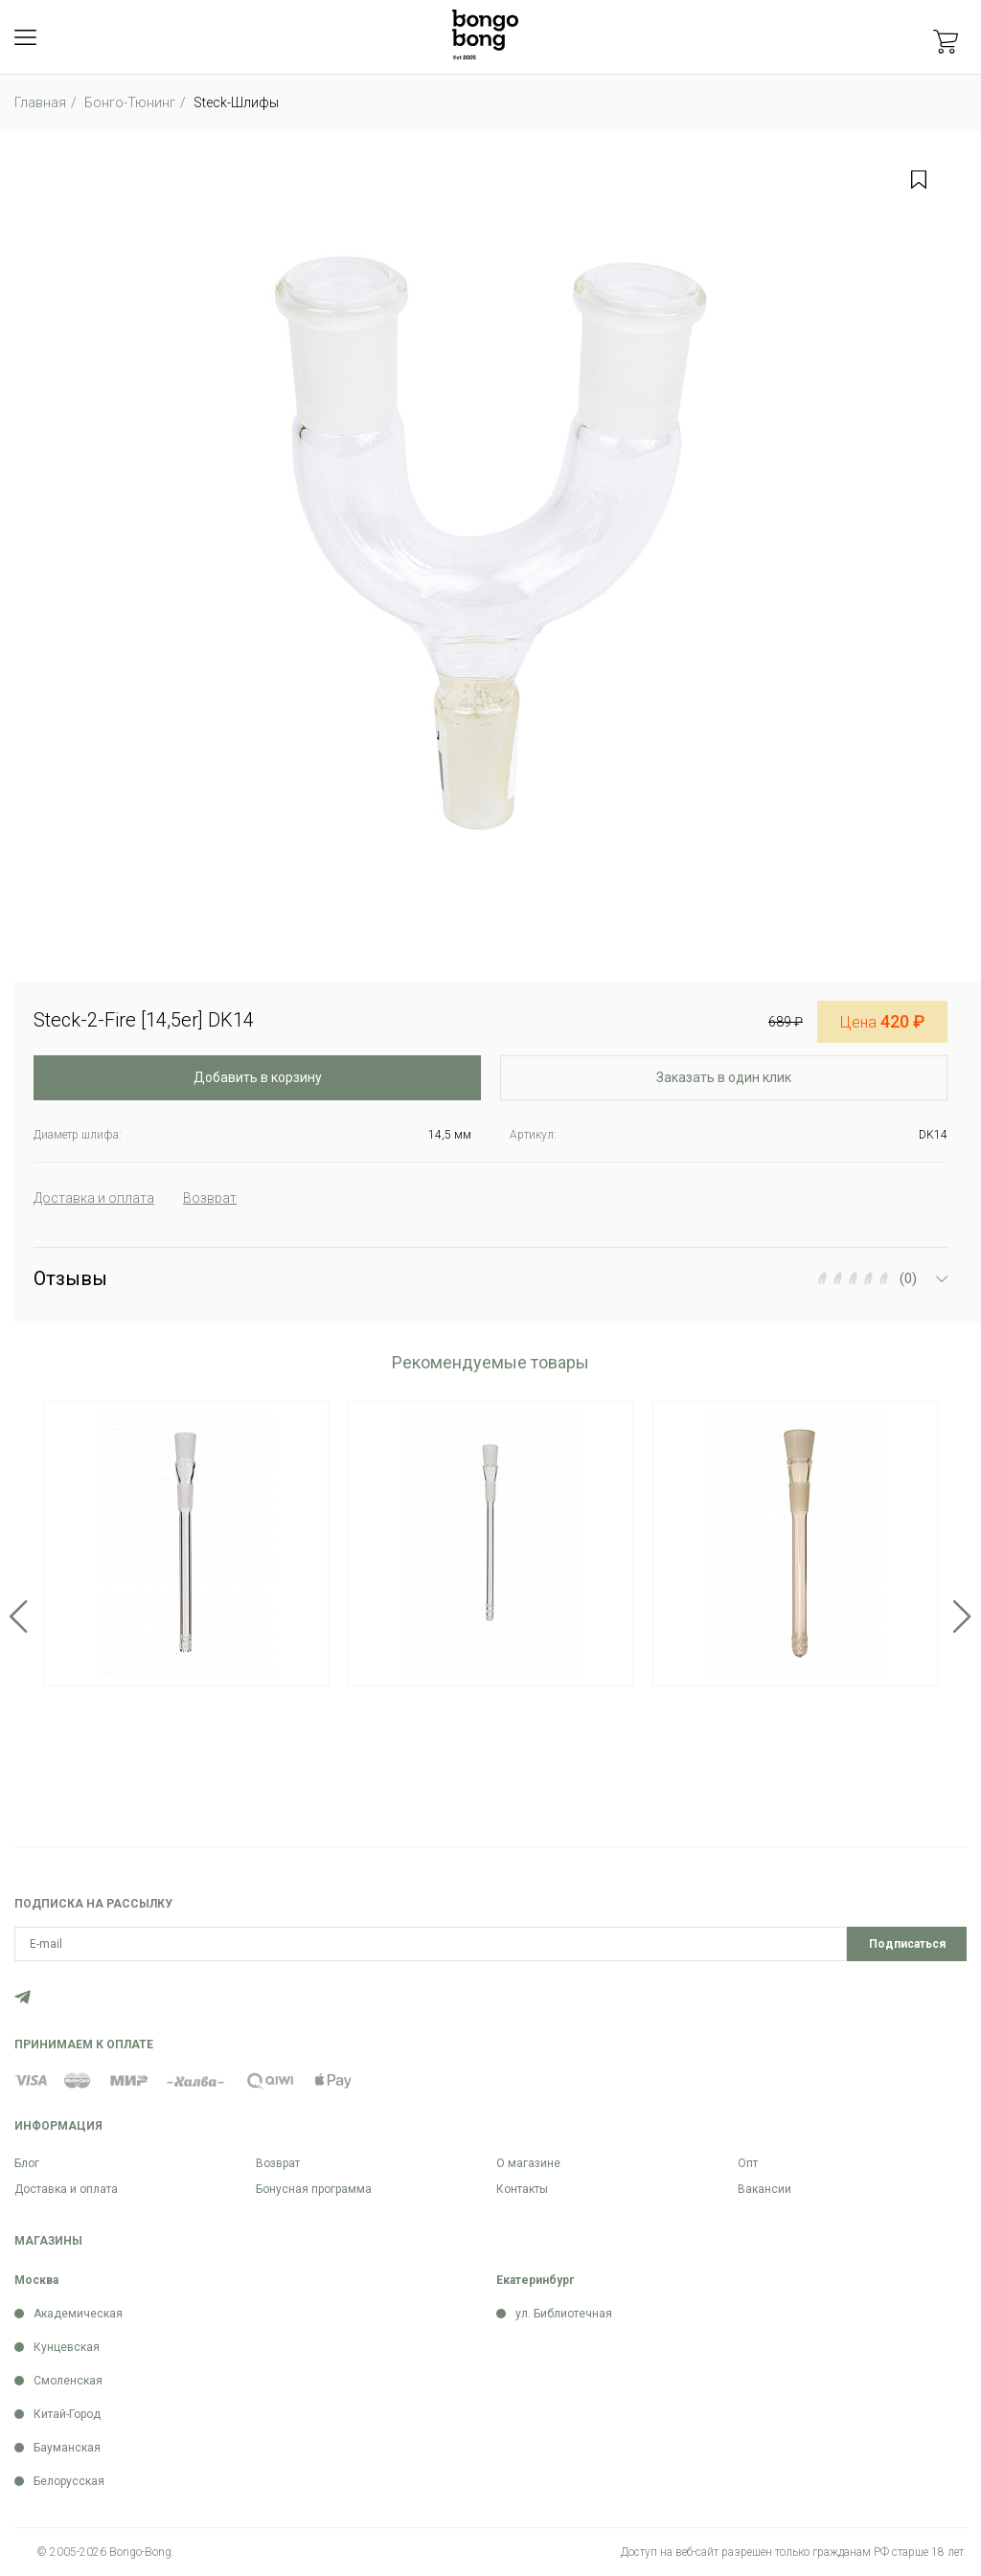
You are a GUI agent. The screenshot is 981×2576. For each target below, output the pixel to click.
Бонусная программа (314, 2189)
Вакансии (764, 2189)
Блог (26, 2163)
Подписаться (907, 1944)
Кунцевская (67, 2347)
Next (962, 1616)
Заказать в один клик (723, 1077)
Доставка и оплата (66, 2189)
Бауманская (67, 2447)
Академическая (78, 2313)
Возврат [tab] (210, 1198)
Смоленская (68, 2380)
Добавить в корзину (258, 1077)
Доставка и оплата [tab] (94, 1198)
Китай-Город (67, 2414)
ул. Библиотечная (563, 2313)
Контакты (522, 2189)
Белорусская (69, 2481)
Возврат (278, 2163)
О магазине (528, 2163)
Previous (19, 1616)
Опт (748, 2163)
